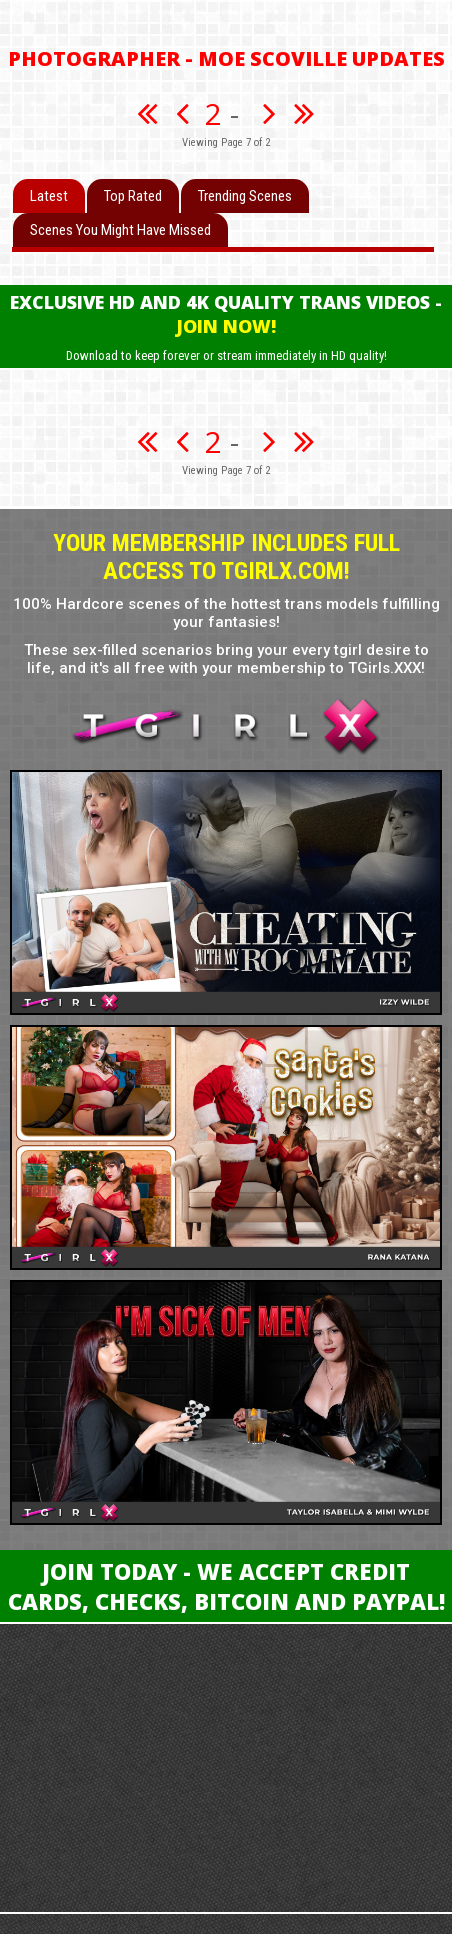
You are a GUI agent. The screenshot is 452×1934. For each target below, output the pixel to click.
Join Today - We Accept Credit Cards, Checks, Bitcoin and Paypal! (226, 1586)
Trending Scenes (245, 196)
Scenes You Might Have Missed (120, 230)
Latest (49, 196)
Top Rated (133, 196)
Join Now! (226, 326)
